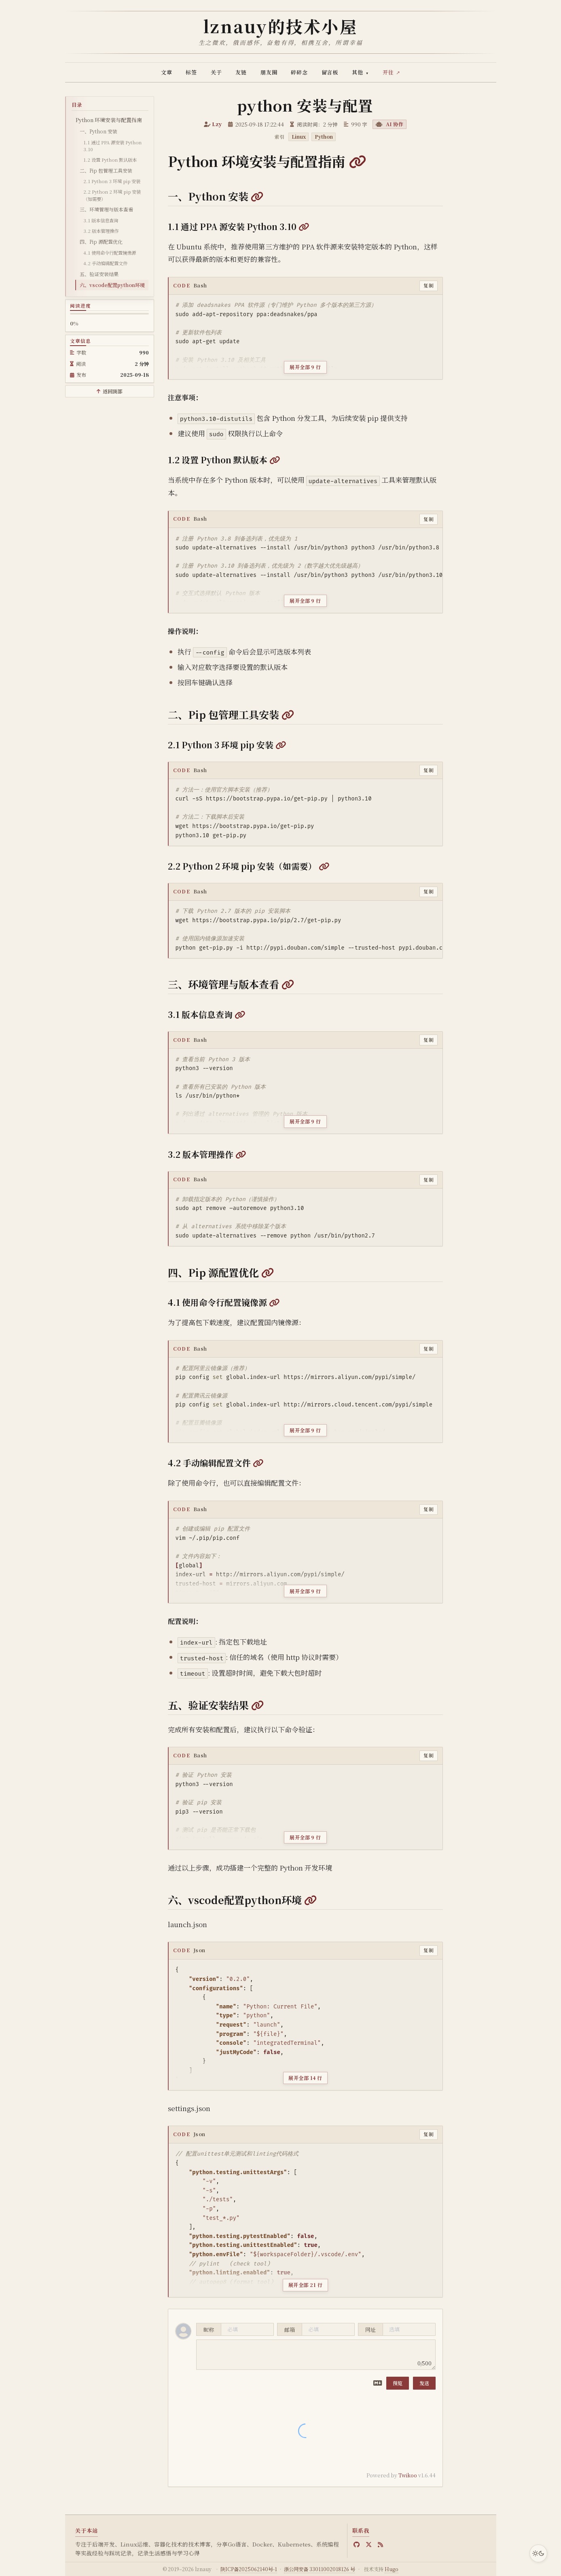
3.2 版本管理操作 (101, 231)
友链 (241, 72)
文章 (166, 72)
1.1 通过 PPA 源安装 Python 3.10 (112, 145)
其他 (360, 72)
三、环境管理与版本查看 (106, 209)
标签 (191, 72)
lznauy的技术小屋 (280, 26)
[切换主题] (538, 2553)
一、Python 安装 (98, 131)
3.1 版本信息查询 (100, 220)
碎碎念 (299, 72)
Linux (299, 136)
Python (324, 136)
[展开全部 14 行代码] (305, 2073)
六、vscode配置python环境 (112, 284)
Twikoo (407, 2475)
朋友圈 (268, 72)
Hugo (391, 2569)
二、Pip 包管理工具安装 (106, 170)
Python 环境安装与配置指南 (109, 120)
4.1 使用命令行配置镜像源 (109, 252)
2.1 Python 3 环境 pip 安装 (111, 181)
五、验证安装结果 (99, 273)
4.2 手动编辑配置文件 (105, 263)
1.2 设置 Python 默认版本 (110, 159)
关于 (216, 72)
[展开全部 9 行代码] (305, 362)
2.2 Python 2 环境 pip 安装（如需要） (112, 195)
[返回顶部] (109, 391)
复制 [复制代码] (428, 285)
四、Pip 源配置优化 (101, 241)
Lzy (217, 124)
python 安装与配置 (305, 105)
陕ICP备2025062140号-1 (248, 2569)
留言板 (330, 72)
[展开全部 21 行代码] (305, 2280)
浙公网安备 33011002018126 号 (319, 2569)
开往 (389, 72)
